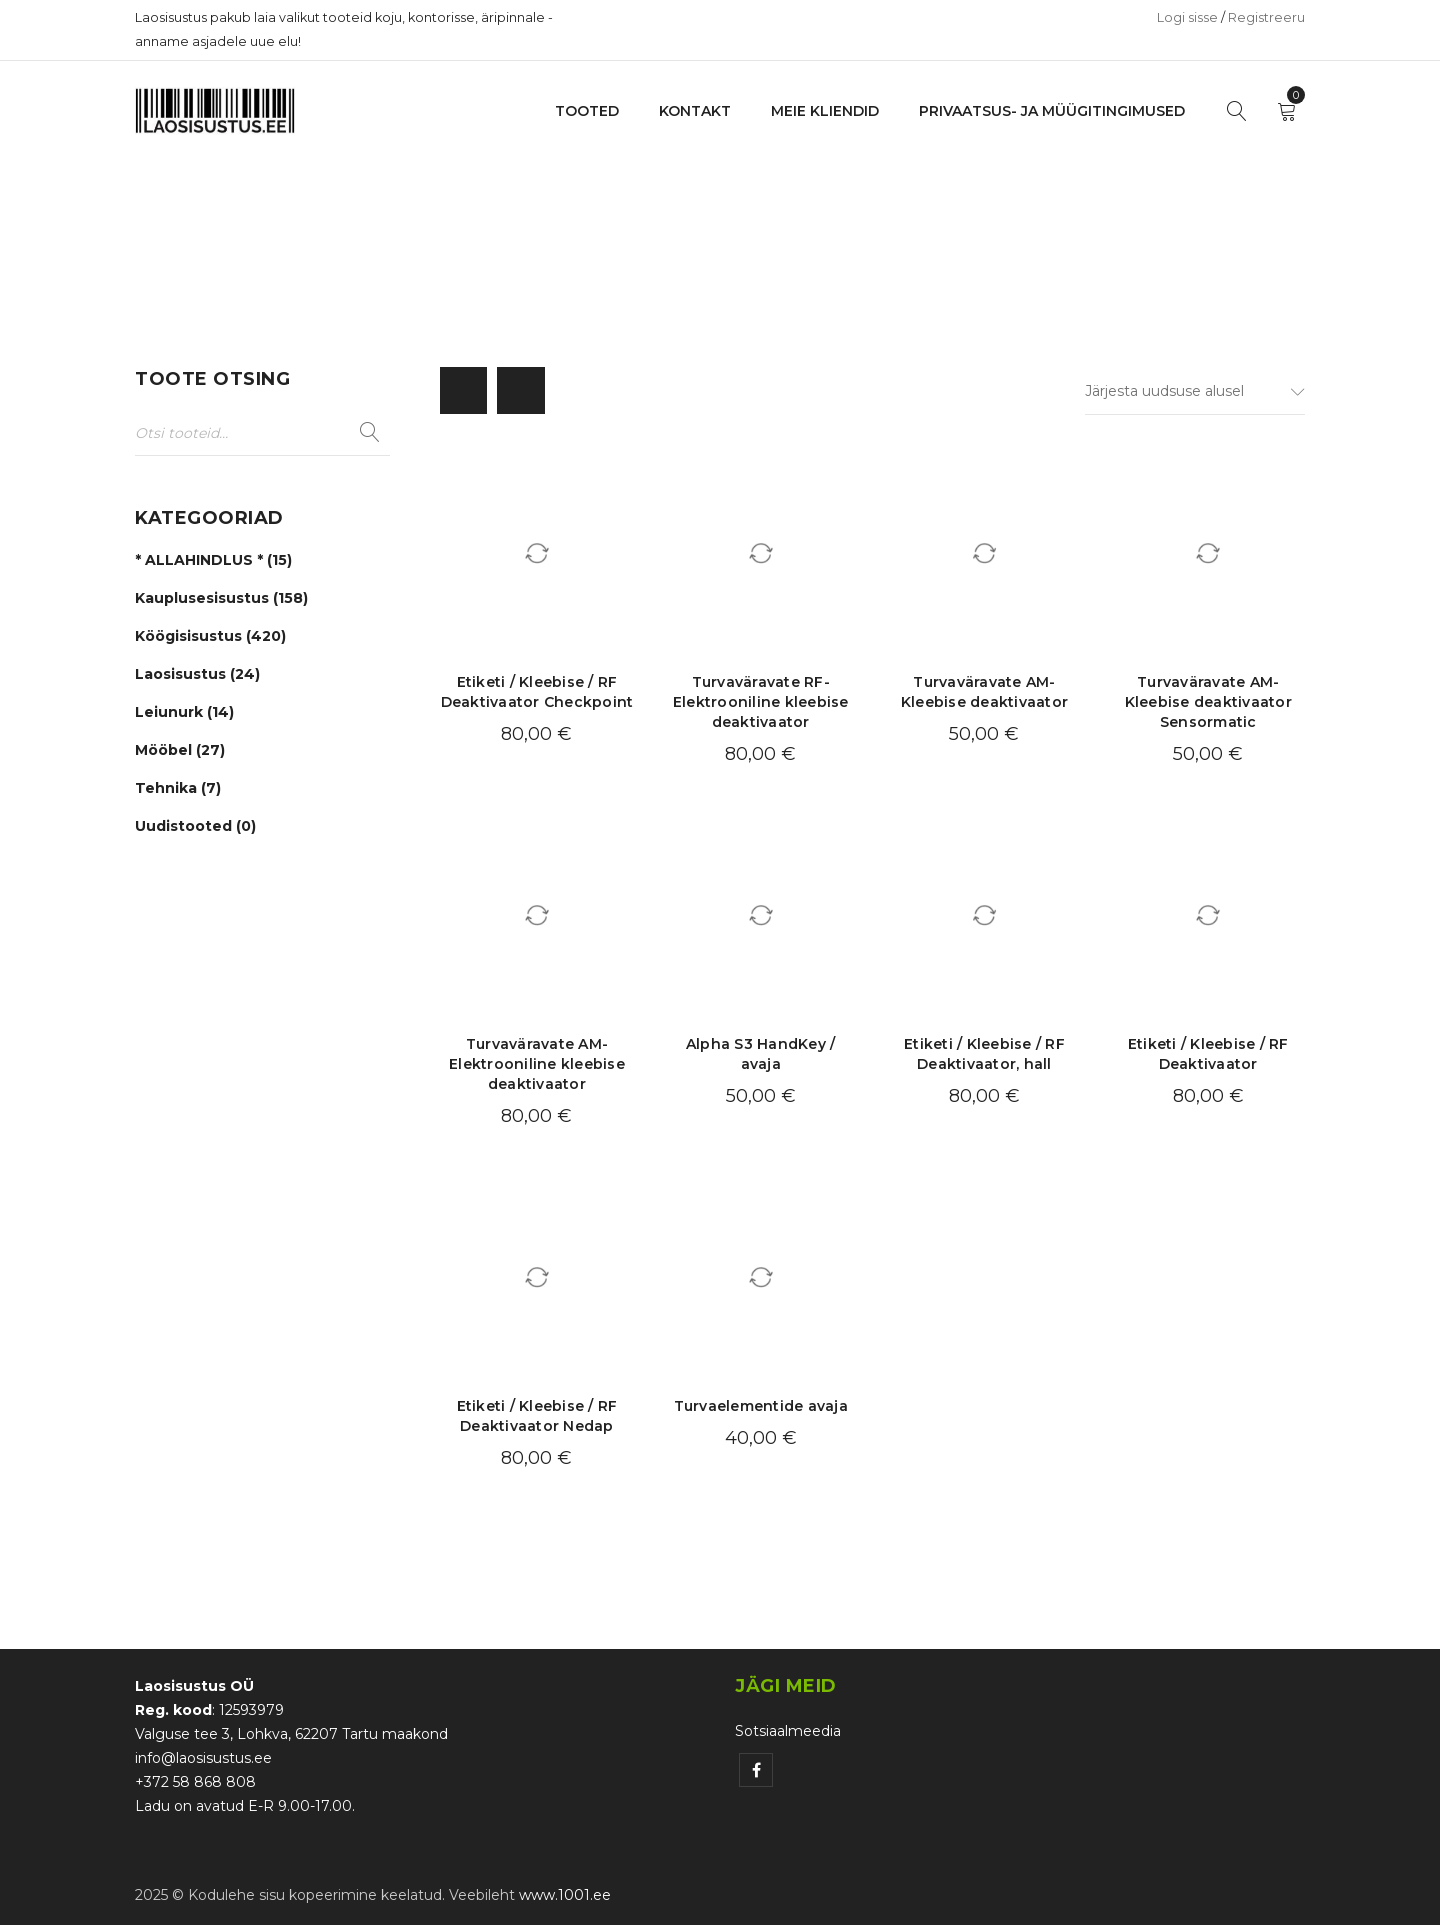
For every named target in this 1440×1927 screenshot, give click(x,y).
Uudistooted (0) (195, 829)
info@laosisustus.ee (203, 1760)
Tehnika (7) (178, 791)
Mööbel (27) (180, 753)
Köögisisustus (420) (210, 639)
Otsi (370, 433)
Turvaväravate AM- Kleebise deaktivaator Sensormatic (1208, 705)
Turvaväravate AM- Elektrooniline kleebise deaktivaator (537, 1067)
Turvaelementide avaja (761, 1408)
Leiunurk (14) (184, 715)
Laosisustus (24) (197, 677)
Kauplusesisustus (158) (221, 601)
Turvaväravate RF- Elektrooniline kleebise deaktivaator (761, 705)
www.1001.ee (565, 1897)
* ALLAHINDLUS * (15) (213, 563)
